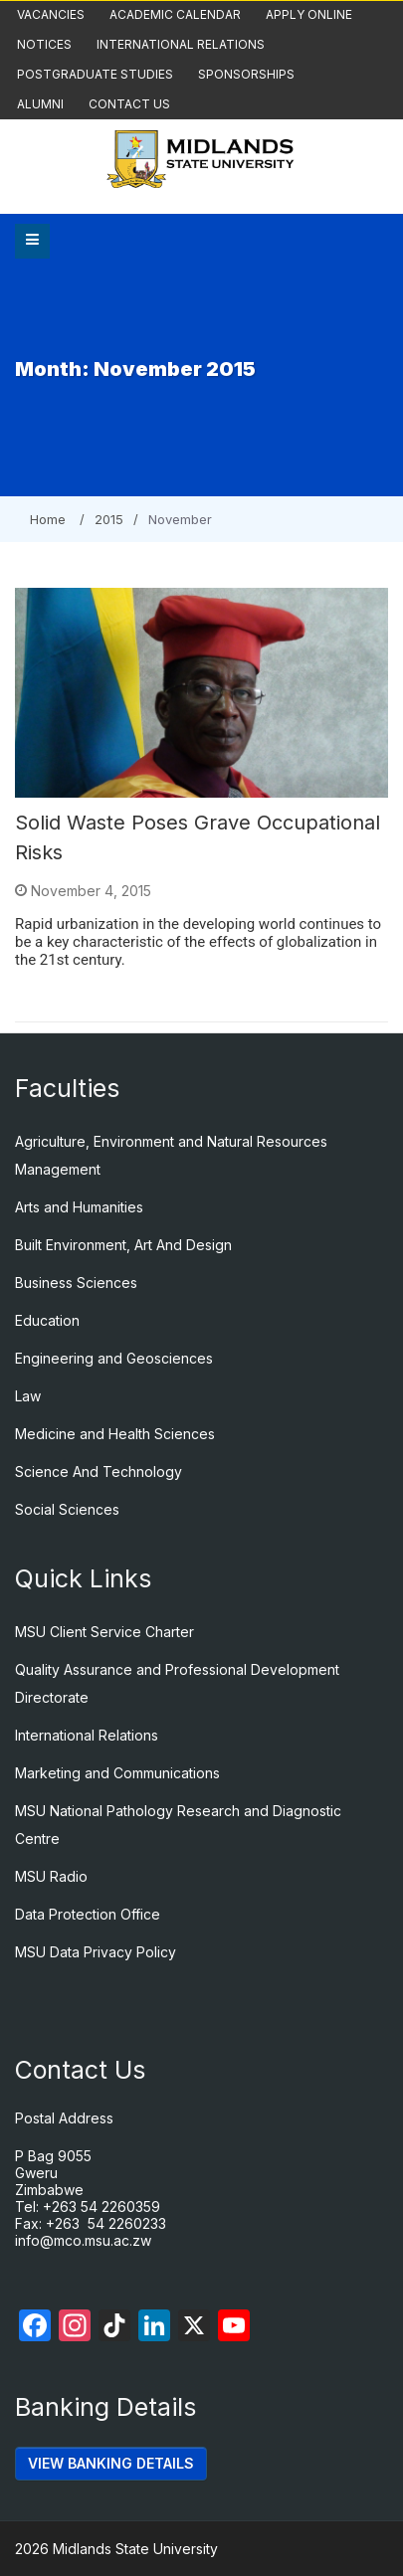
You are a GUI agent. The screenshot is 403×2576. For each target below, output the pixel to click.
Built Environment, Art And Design (123, 1244)
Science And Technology (98, 1471)
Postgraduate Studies (95, 74)
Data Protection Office (87, 1914)
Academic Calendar (175, 14)
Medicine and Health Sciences (115, 1433)
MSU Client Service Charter (104, 1631)
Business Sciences (76, 1282)
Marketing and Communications (117, 1772)
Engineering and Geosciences (114, 1358)
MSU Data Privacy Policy (95, 1951)
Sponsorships (246, 74)
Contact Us (129, 103)
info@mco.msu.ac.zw (83, 2240)
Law (28, 1395)
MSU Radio (51, 1876)
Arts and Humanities (79, 1206)
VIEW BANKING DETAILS (111, 2463)
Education (47, 1320)
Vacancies (51, 14)
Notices (44, 44)
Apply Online (309, 14)
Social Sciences (67, 1509)
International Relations (181, 44)
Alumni (40, 103)
